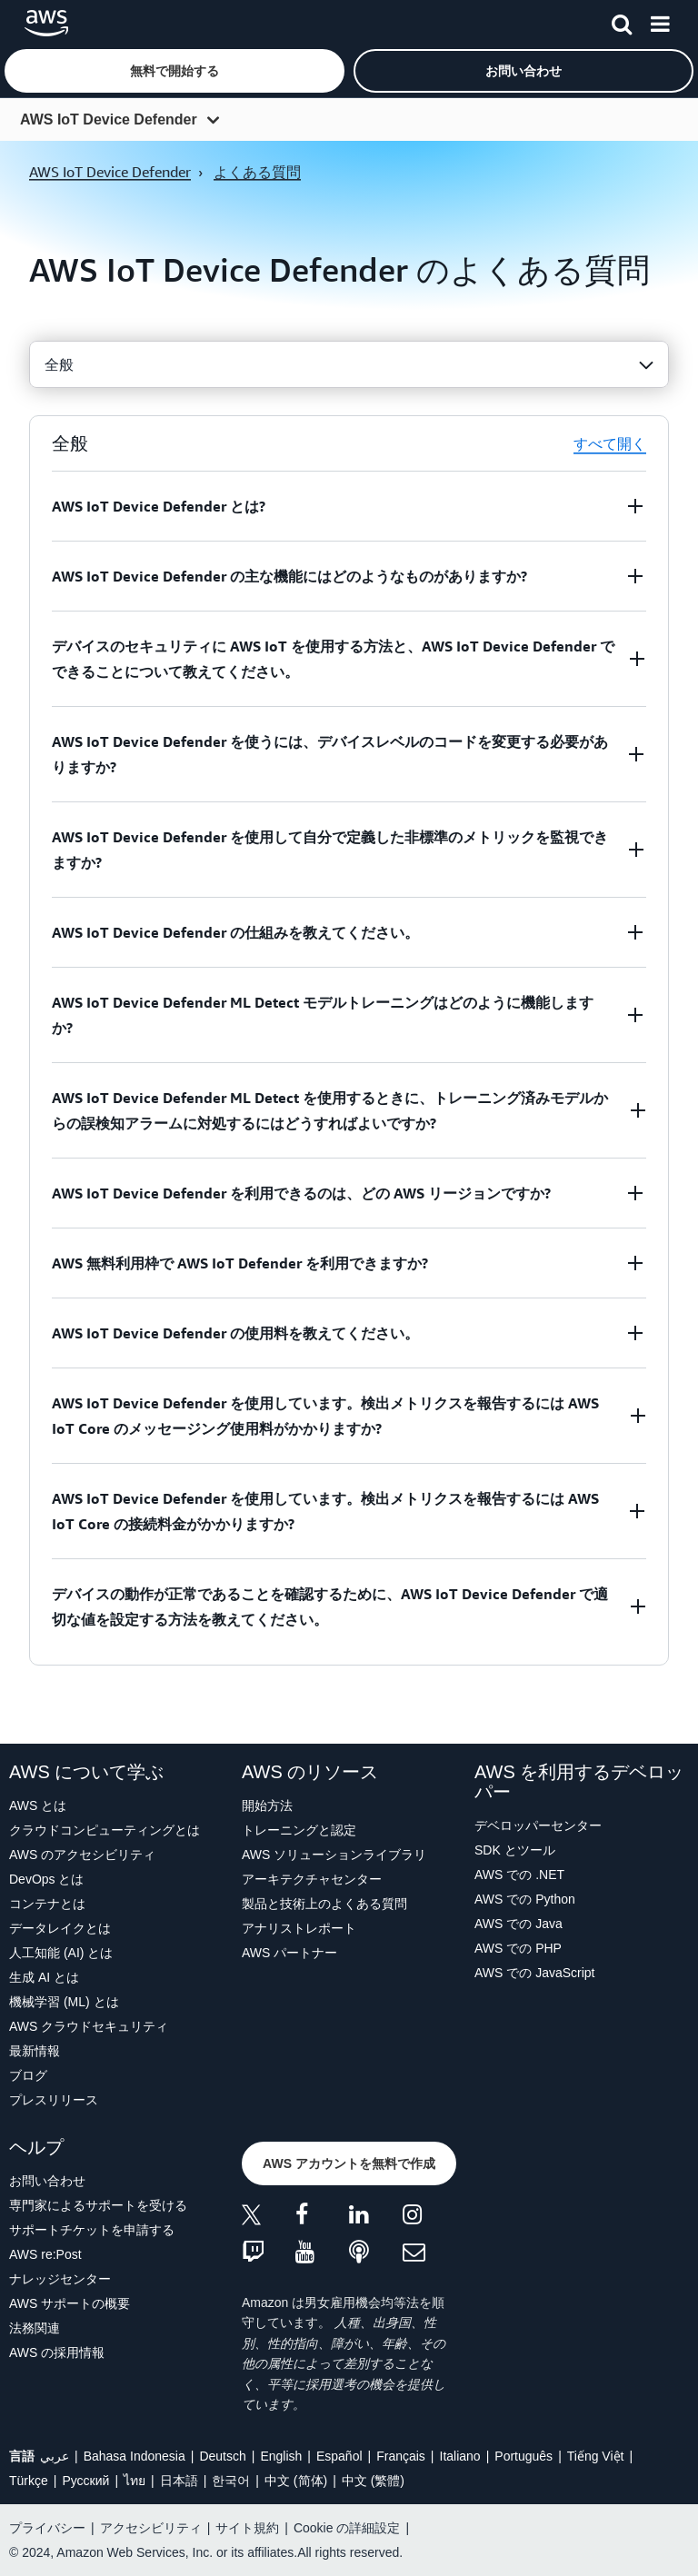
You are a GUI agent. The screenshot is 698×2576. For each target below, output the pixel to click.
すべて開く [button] (609, 443)
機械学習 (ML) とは (64, 2001)
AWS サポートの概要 (69, 2303)
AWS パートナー (289, 1952)
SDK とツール (514, 1850)
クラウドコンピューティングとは (104, 1830)
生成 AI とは (44, 1977)
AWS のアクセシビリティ (82, 1854)
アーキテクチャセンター (312, 1879)
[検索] (622, 21)
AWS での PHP (518, 1948)
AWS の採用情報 (57, 2352)
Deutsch (222, 2456)
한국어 (231, 2480)
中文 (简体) (295, 2480)
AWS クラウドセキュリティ (88, 2026)
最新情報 (34, 2051)
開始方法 (267, 1805)
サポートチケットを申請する (91, 2230)
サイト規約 (247, 2528)
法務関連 (34, 2328)
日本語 (179, 2480)
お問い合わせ (47, 2180)
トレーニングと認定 (299, 1830)
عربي (54, 2456)
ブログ (28, 2075)
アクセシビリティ (151, 2528)
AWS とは (37, 1805)
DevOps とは (46, 1879)
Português (523, 2456)
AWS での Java (518, 1923)
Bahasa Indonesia (134, 2456)
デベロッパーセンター (538, 1825)
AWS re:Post (45, 2254)
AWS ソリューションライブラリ (334, 1854)
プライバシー (47, 2528)
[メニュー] (660, 21)
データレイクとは (60, 1928)
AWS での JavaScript (534, 1972)
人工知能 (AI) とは (61, 1952)
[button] (174, 71)
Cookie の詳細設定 (347, 2528)
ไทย (134, 2480)
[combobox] (349, 364)
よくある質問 (257, 172)
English (281, 2456)
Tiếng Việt (595, 2456)
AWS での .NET (519, 1874)
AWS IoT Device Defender (108, 119)
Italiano (460, 2456)
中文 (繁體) (373, 2480)
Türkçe (28, 2480)
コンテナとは (47, 1903)
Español (339, 2456)
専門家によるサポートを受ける (98, 2205)
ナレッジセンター (60, 2279)
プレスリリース (53, 2100)
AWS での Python (524, 1899)
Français (400, 2456)
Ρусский (85, 2480)
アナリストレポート (299, 1928)
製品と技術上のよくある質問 (324, 1903)
